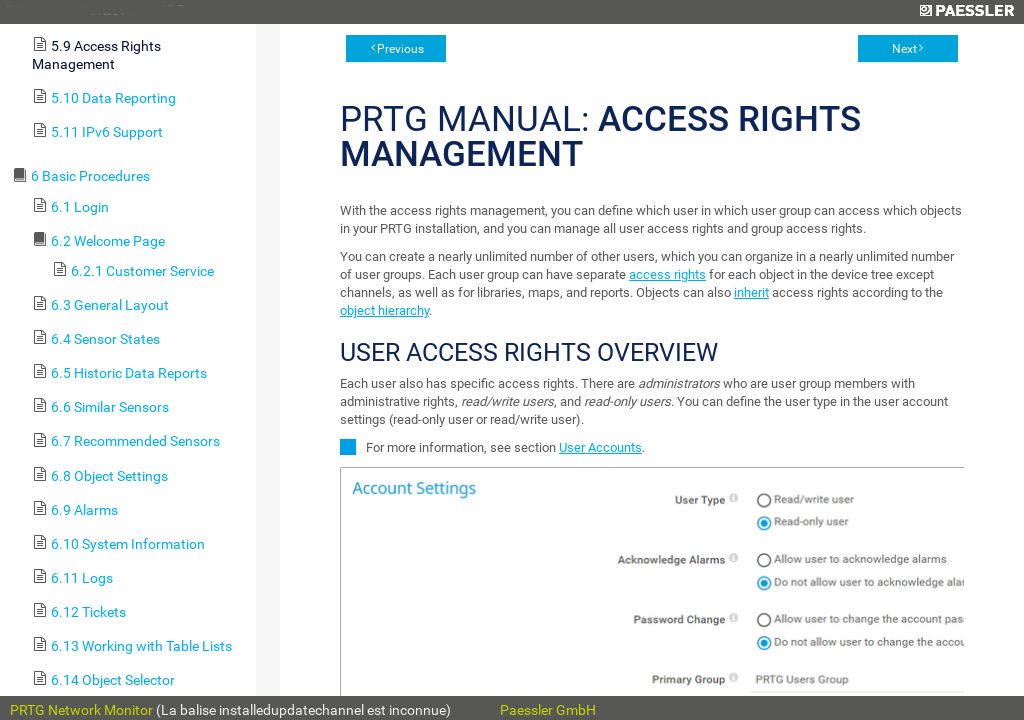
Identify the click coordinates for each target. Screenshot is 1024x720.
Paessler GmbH (548, 710)
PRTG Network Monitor (81, 710)
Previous (400, 49)
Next (904, 49)
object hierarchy (384, 310)
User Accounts (600, 447)
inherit (751, 292)
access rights (667, 274)
